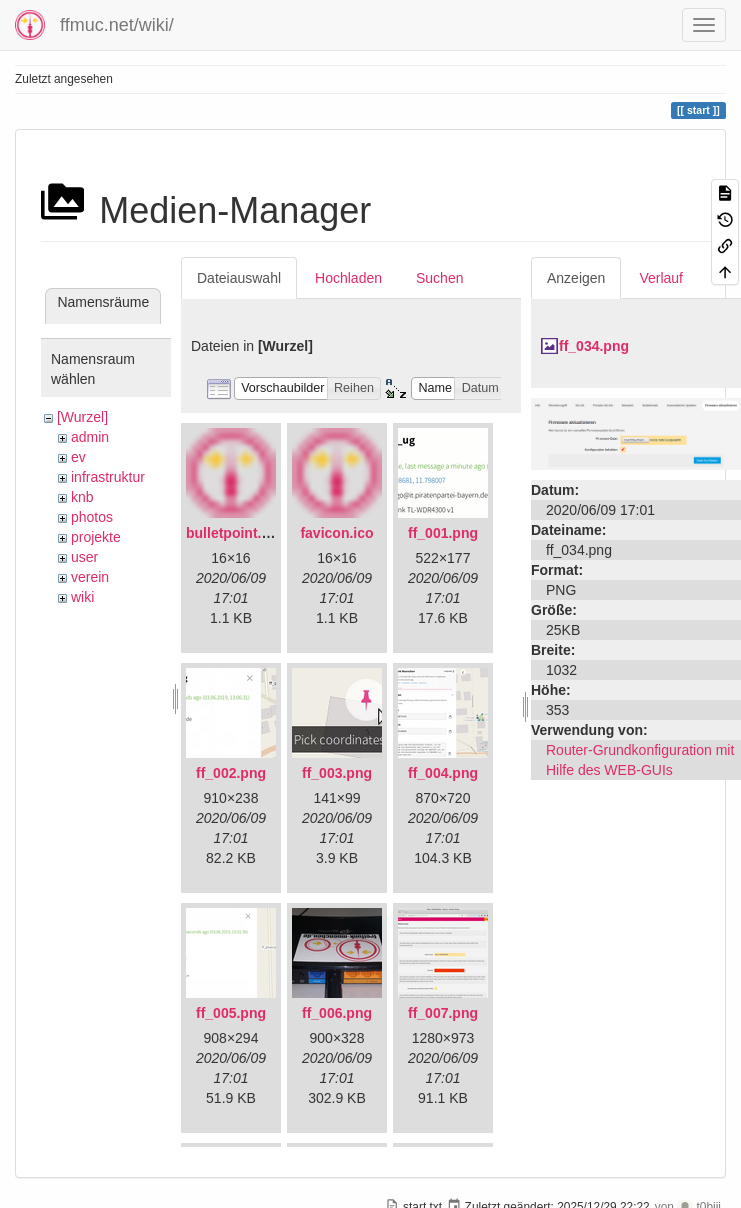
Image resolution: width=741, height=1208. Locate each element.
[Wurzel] (82, 417)
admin (90, 437)
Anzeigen (576, 278)
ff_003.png (337, 773)
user (84, 557)
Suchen (439, 278)
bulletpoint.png (236, 533)
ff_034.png (594, 346)
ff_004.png (443, 773)
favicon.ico (336, 533)
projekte (96, 537)
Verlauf (661, 278)
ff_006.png (337, 1013)
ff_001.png (443, 533)
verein (90, 577)
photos (92, 517)
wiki (82, 597)
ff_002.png (231, 773)
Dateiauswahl (239, 278)
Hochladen (348, 278)
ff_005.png (231, 1013)
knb (82, 497)
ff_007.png (443, 1013)
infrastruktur (108, 477)
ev (78, 457)
